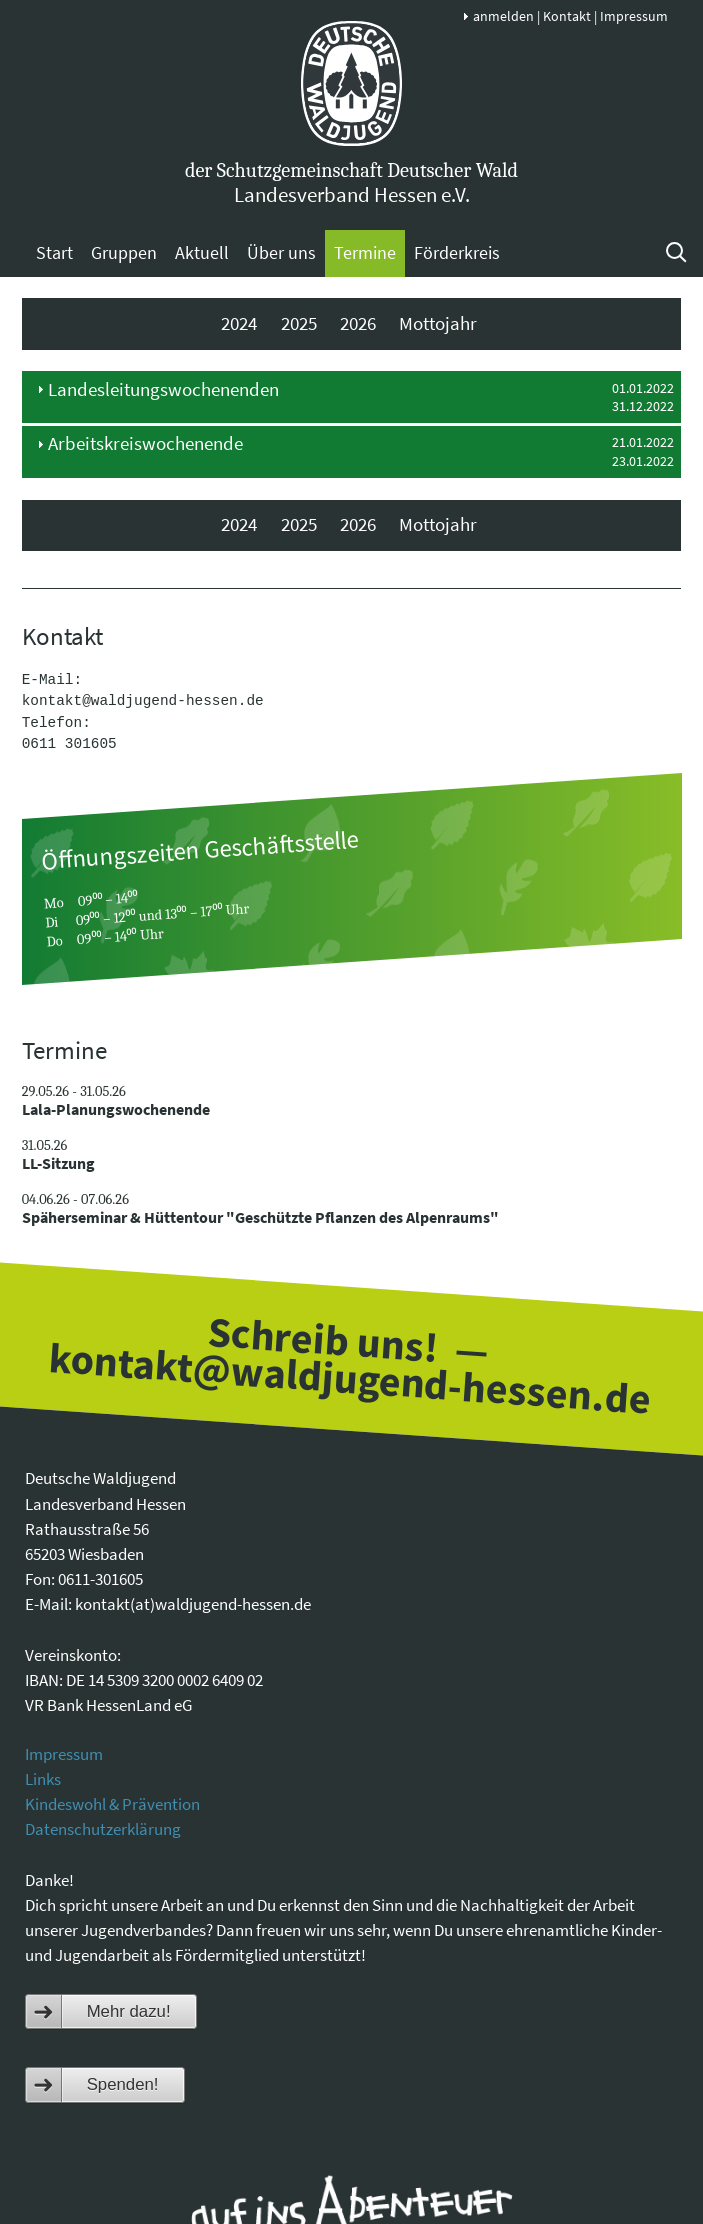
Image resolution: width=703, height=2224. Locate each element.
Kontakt (567, 16)
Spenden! (123, 2084)
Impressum (634, 16)
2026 (358, 323)
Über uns (281, 252)
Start (54, 252)
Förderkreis (457, 252)
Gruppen (124, 252)
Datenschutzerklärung (103, 1829)
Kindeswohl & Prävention (112, 1804)
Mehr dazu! (129, 2011)
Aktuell (202, 252)
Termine (365, 252)
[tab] (352, 397)
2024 (239, 323)
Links (43, 1779)
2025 (299, 323)
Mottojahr (438, 323)
